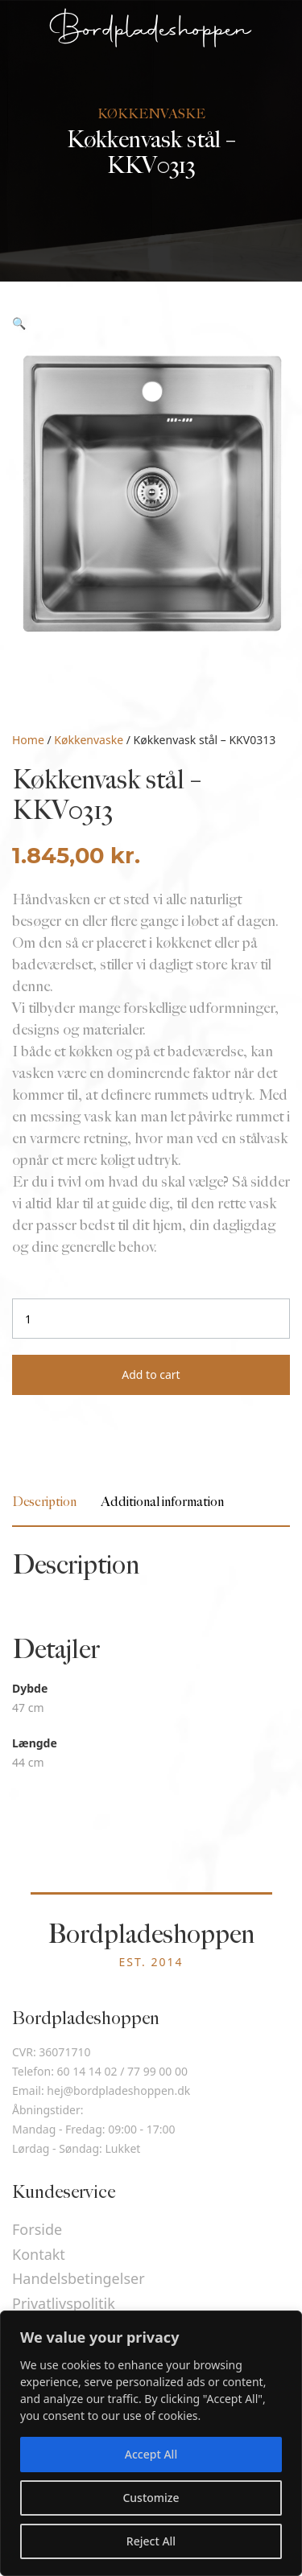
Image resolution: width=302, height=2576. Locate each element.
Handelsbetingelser (78, 2278)
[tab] (44, 1502)
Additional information (162, 1502)
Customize (150, 2497)
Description (44, 1502)
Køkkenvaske (88, 739)
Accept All (151, 2454)
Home (28, 739)
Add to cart (151, 1374)
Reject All (151, 2541)
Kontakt (38, 2254)
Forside (37, 2229)
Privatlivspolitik (63, 2303)
